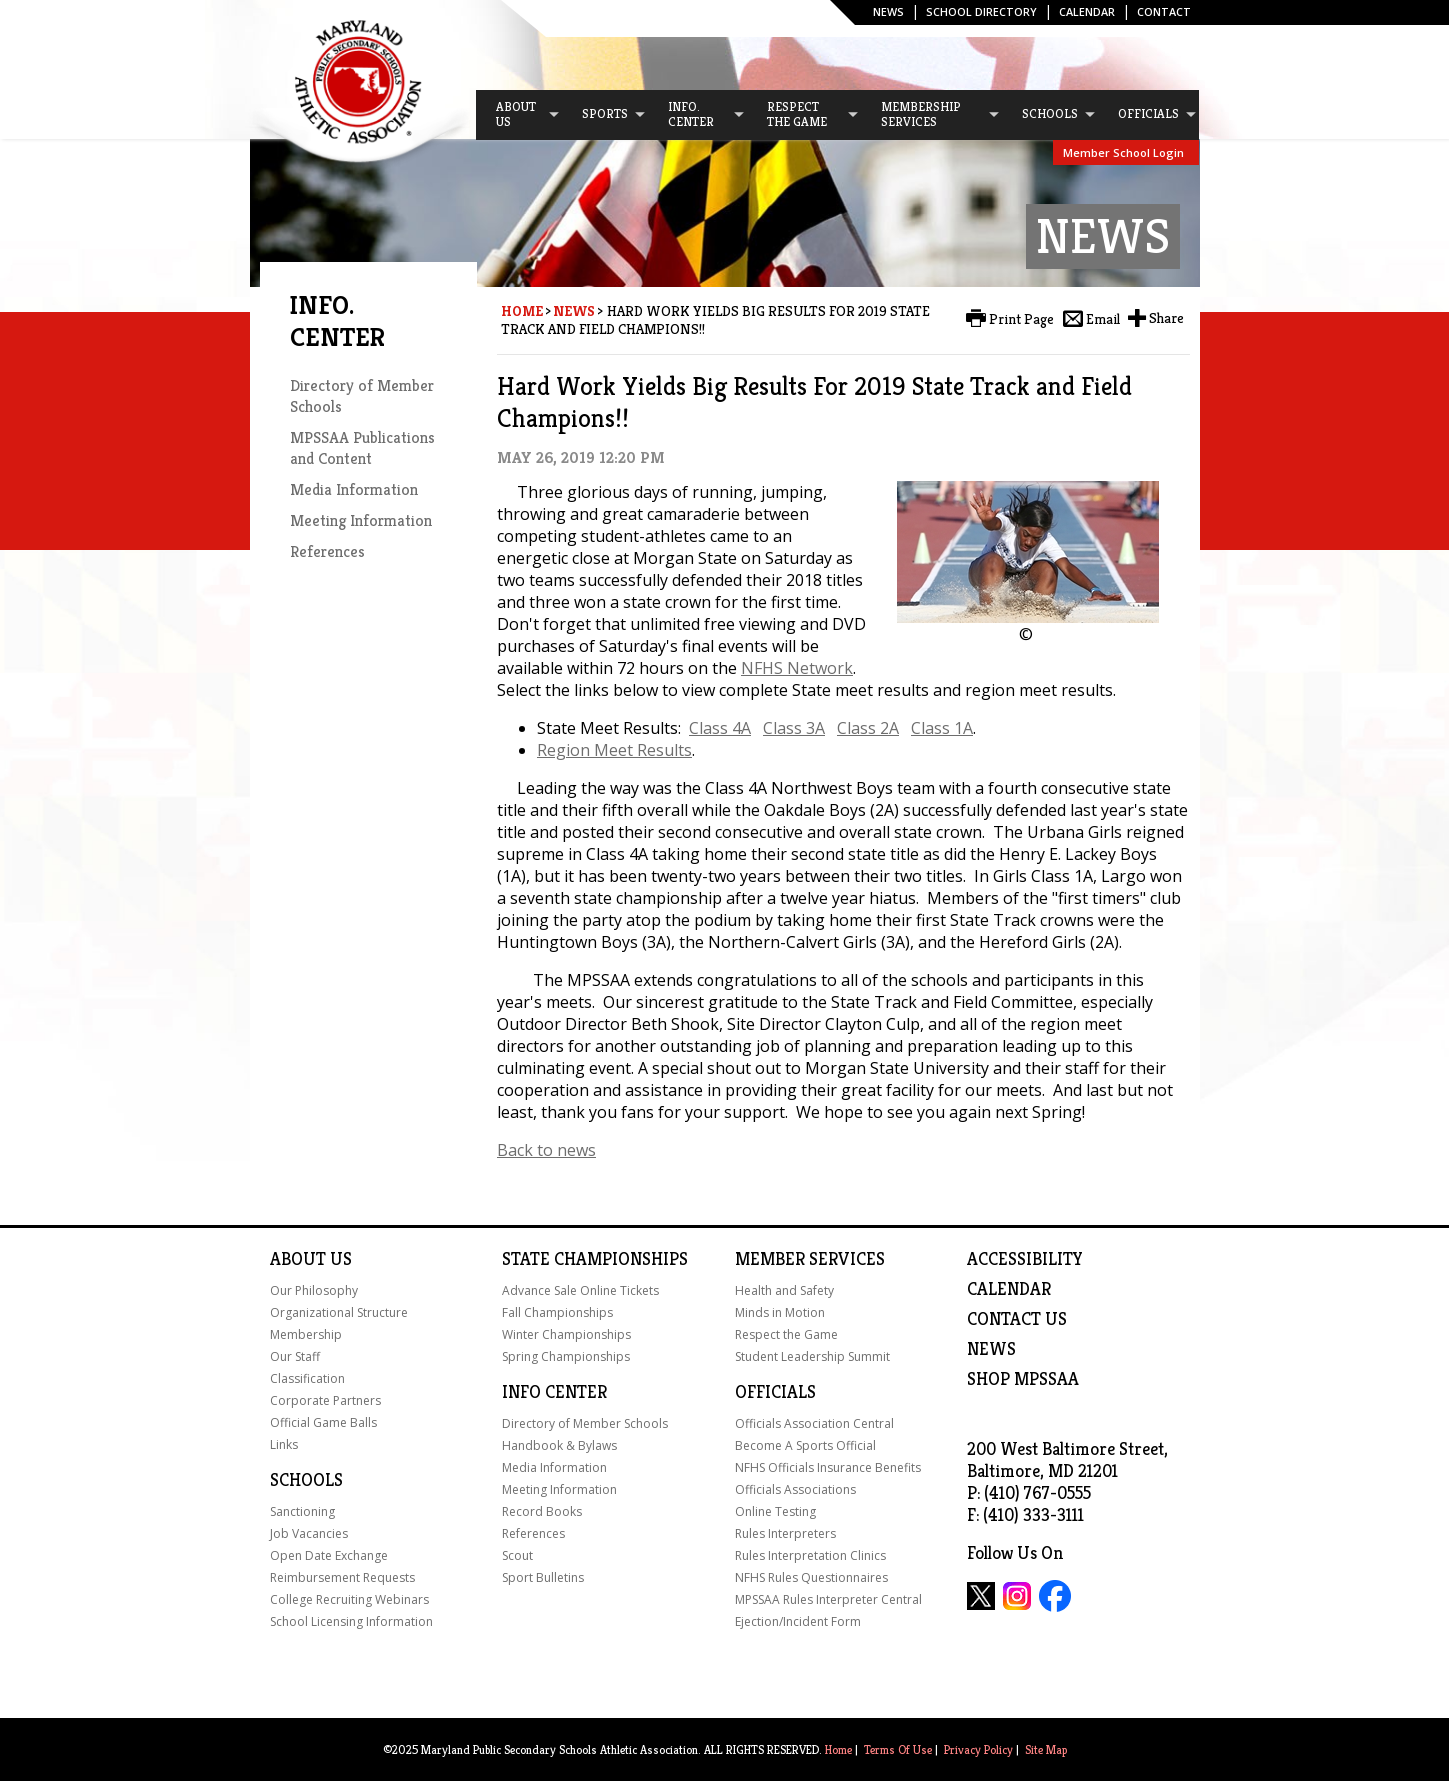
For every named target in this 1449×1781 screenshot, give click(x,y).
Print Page (1021, 319)
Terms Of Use (898, 1749)
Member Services (810, 1259)
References (327, 551)
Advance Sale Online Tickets (580, 1290)
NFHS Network (797, 668)
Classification (307, 1378)
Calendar (1087, 11)
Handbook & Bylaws (559, 1445)
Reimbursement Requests (342, 1577)
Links (284, 1444)
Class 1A (942, 728)
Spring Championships (566, 1356)
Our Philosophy (314, 1290)
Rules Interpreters (785, 1533)
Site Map (1046, 1749)
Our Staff (295, 1356)
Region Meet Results (614, 750)
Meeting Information (361, 520)
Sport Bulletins (543, 1577)
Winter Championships (566, 1334)
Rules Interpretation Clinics (810, 1555)
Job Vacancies (309, 1533)
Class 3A (794, 728)
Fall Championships (557, 1312)
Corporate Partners (325, 1400)
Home (522, 311)
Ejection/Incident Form (798, 1621)
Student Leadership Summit (812, 1356)
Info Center (554, 1392)
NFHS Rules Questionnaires (811, 1577)
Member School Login (1123, 152)
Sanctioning (302, 1511)
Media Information (354, 489)
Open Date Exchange (329, 1555)
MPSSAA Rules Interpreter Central (828, 1599)
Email (1103, 319)
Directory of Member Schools (585, 1423)
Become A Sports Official (805, 1445)
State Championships (595, 1259)
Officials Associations (795, 1489)
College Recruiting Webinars (349, 1599)
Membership (306, 1334)
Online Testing (775, 1511)
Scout (517, 1555)
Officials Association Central (814, 1423)
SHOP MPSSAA (1023, 1379)
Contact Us (1017, 1319)
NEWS (991, 1349)
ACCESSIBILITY (1025, 1259)
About (298, 1259)
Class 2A (868, 728)
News (888, 11)
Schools (306, 1480)
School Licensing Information (351, 1621)
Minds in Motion (780, 1312)
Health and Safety (784, 1290)
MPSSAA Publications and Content (362, 448)
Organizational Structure (339, 1312)
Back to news (546, 1150)
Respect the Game (786, 1334)
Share (1166, 318)
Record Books (542, 1511)
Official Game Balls (323, 1422)
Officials (775, 1392)
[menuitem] (519, 115)
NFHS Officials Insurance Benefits (828, 1467)
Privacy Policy (978, 1749)
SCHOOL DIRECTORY (981, 11)
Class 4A (720, 728)
